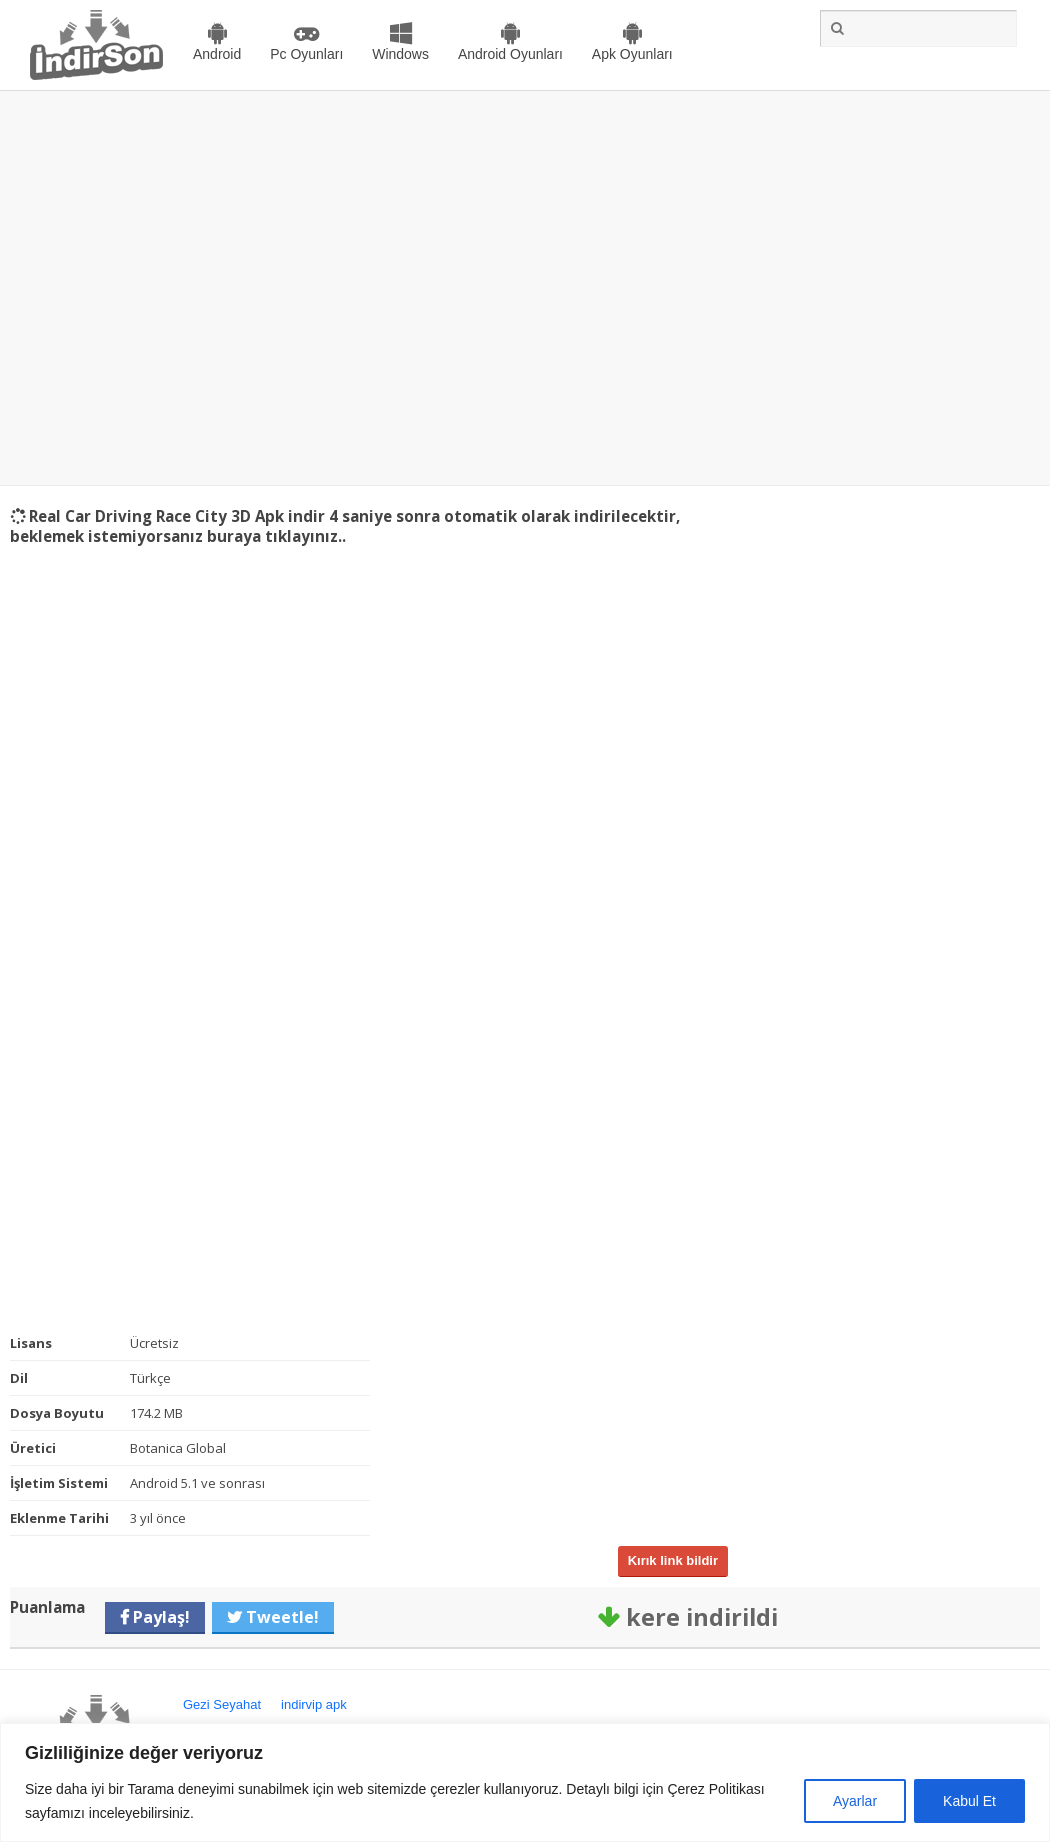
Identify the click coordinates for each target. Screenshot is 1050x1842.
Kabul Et (969, 1801)
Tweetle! (280, 1617)
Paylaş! (159, 1617)
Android (217, 54)
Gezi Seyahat (222, 1704)
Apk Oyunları (632, 54)
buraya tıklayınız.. (276, 536)
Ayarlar (855, 1801)
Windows (400, 54)
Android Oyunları (510, 54)
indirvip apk (314, 1704)
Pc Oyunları (306, 54)
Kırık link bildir (673, 1560)
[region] (525, 1782)
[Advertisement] (187, 288)
